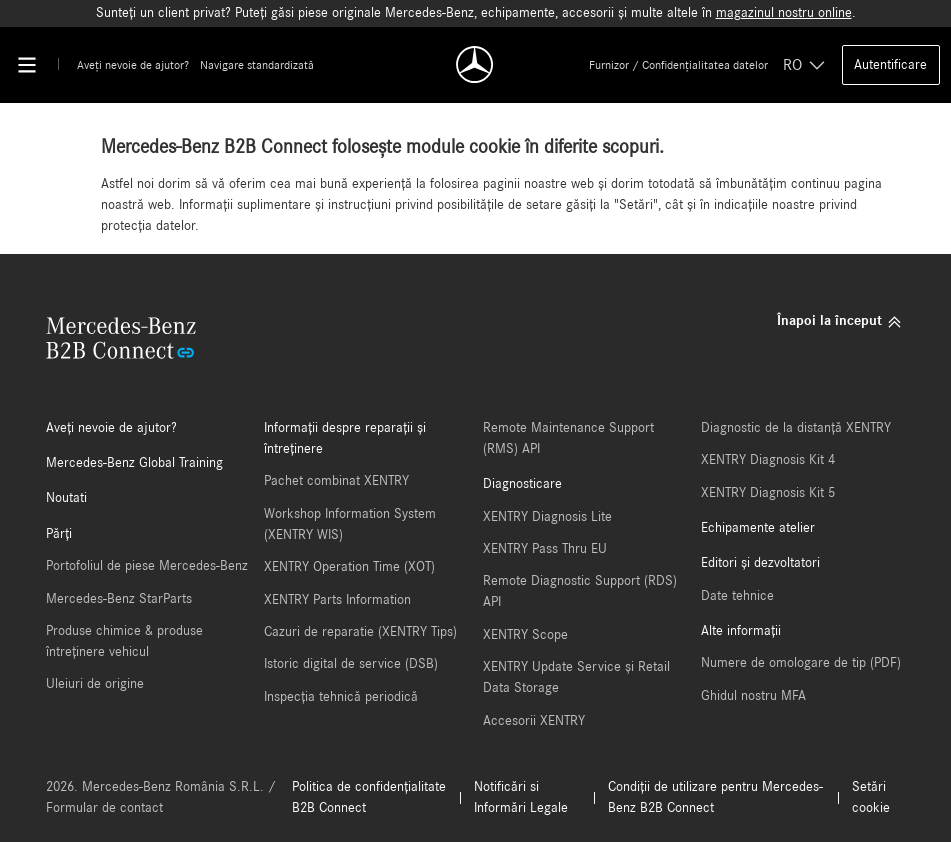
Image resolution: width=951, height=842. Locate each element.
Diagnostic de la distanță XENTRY (796, 428)
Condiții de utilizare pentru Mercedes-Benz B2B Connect (715, 797)
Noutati (66, 498)
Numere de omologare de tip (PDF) (801, 663)
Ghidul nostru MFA (753, 696)
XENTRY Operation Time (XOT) (349, 567)
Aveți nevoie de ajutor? (133, 65)
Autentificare (890, 65)
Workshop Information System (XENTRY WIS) (350, 524)
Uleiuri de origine (95, 684)
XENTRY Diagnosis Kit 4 (768, 460)
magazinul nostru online (784, 13)
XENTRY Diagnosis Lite (547, 517)
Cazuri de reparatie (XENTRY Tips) (360, 632)
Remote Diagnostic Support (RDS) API (580, 591)
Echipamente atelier (758, 528)
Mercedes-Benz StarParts (119, 599)
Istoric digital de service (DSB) (351, 664)
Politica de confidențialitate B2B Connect (369, 797)
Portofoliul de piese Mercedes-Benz (147, 566)
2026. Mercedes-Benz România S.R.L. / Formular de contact (161, 797)
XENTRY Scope (525, 635)
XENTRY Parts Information (337, 600)
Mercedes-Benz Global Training (134, 463)
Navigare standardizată (257, 65)
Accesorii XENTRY (534, 721)
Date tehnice (737, 596)
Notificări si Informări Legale (521, 797)
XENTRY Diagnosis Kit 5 (768, 493)
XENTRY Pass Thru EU (545, 549)
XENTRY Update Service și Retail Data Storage (576, 677)
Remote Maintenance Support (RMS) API (568, 438)
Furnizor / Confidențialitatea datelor (678, 65)
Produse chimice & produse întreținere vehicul (124, 641)
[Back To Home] (476, 64)
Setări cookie (871, 797)
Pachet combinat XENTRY (336, 481)
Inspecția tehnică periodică (341, 697)
